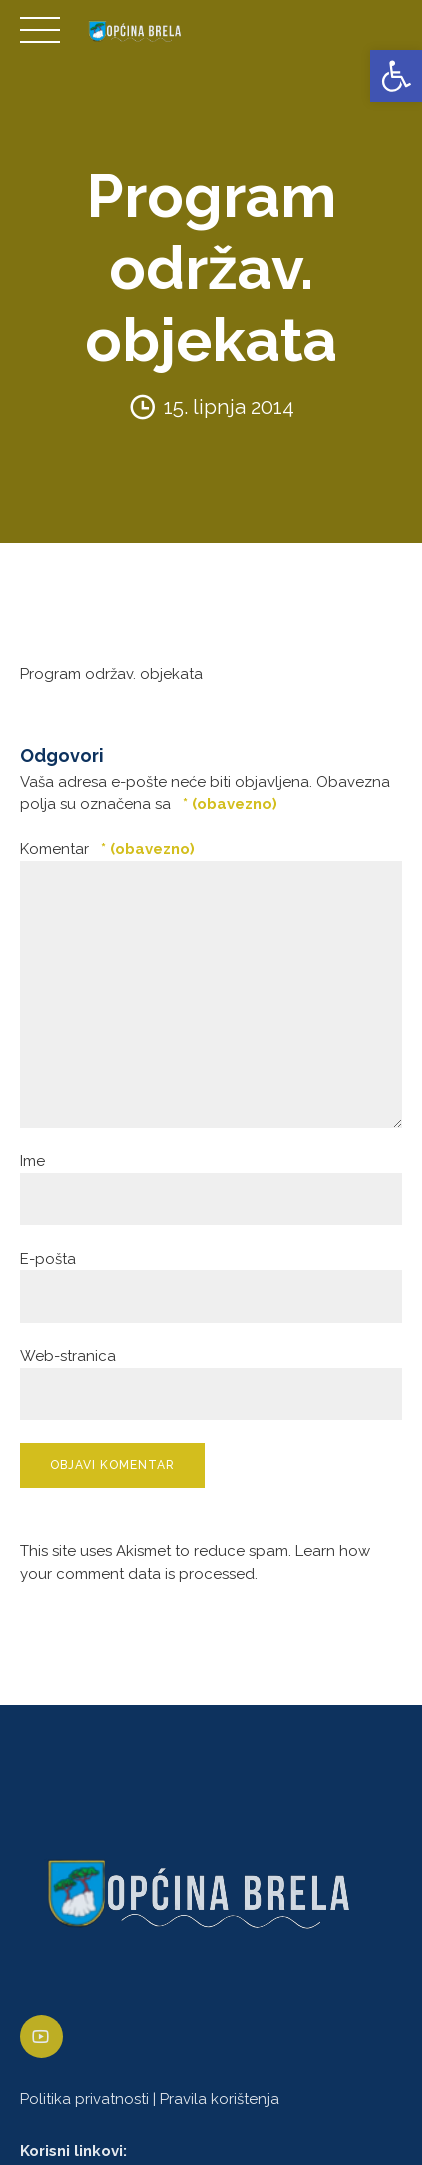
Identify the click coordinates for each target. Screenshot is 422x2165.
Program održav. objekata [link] (111, 674)
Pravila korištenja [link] (219, 2099)
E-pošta (48, 1259)
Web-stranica (68, 1356)
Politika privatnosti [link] (84, 2099)
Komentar (107, 849)
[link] (396, 76)
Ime (32, 1161)
